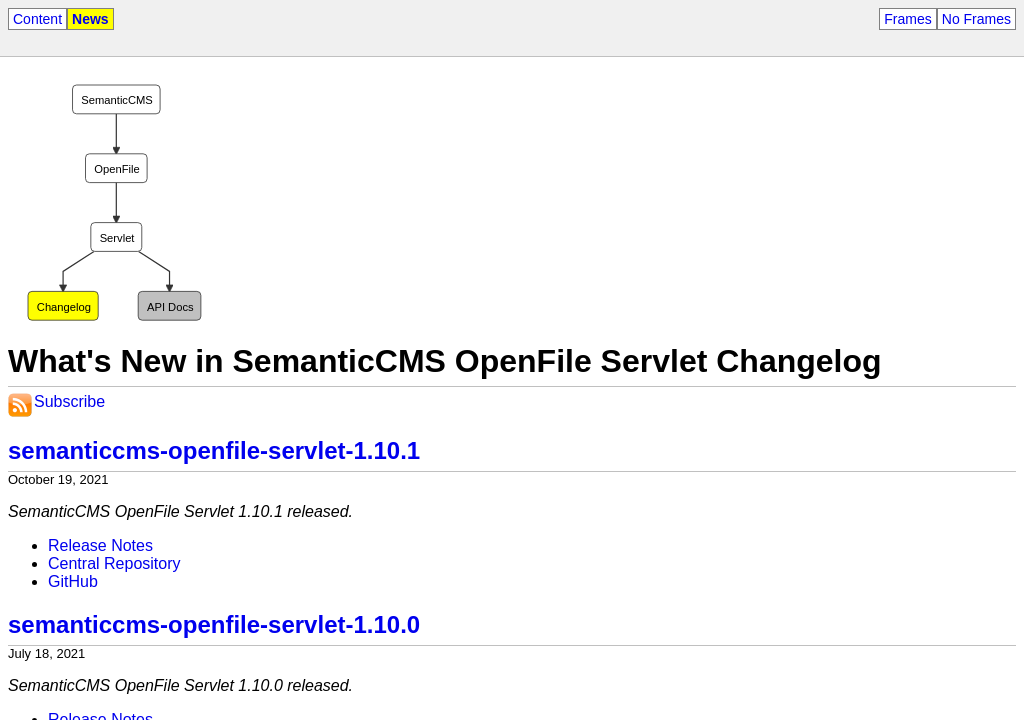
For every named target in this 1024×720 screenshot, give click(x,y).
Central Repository (114, 563)
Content (37, 19)
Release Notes (100, 545)
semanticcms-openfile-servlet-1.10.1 (214, 450)
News (90, 19)
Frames (907, 19)
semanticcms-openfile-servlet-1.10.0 (214, 624)
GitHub (73, 581)
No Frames (976, 19)
